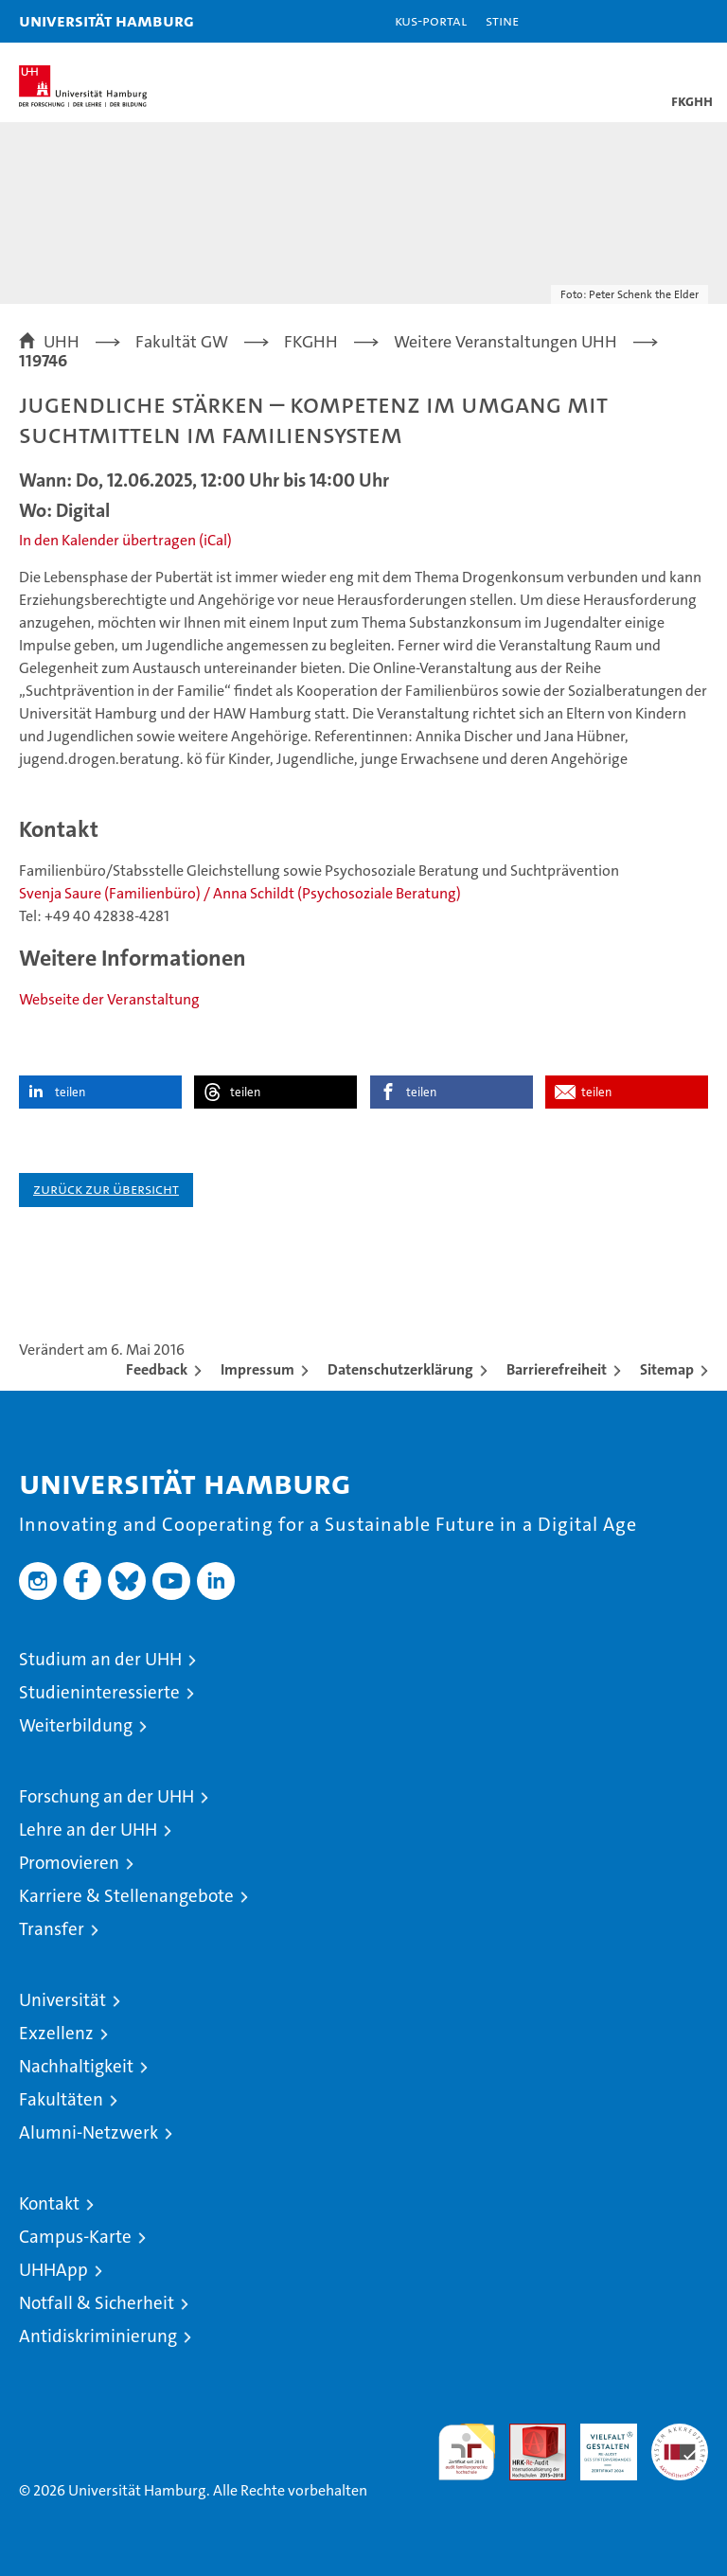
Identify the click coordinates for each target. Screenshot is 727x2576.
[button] (653, 21)
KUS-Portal (431, 20)
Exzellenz (56, 2033)
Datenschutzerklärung (400, 1369)
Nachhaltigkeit (76, 2066)
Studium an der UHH (100, 1659)
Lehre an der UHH (88, 1829)
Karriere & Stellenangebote (126, 1896)
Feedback (156, 1369)
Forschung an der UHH (106, 1796)
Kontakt (49, 2203)
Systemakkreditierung (679, 2433)
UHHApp (53, 2270)
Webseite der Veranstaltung (109, 999)
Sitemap (667, 1369)
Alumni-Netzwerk (88, 2132)
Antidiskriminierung (98, 2336)
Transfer (51, 1929)
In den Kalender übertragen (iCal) (125, 540)
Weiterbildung (76, 1725)
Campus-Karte (75, 2236)
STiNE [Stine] (502, 20)
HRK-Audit (598, 2443)
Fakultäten (61, 2099)
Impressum (257, 1369)
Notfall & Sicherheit (96, 2303)
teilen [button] (70, 1092)
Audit (527, 2433)
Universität (62, 2000)
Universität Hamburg (106, 20)
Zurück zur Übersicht (106, 1189)
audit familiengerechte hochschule (466, 2452)
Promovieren (69, 1862)
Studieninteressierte (99, 1692)
